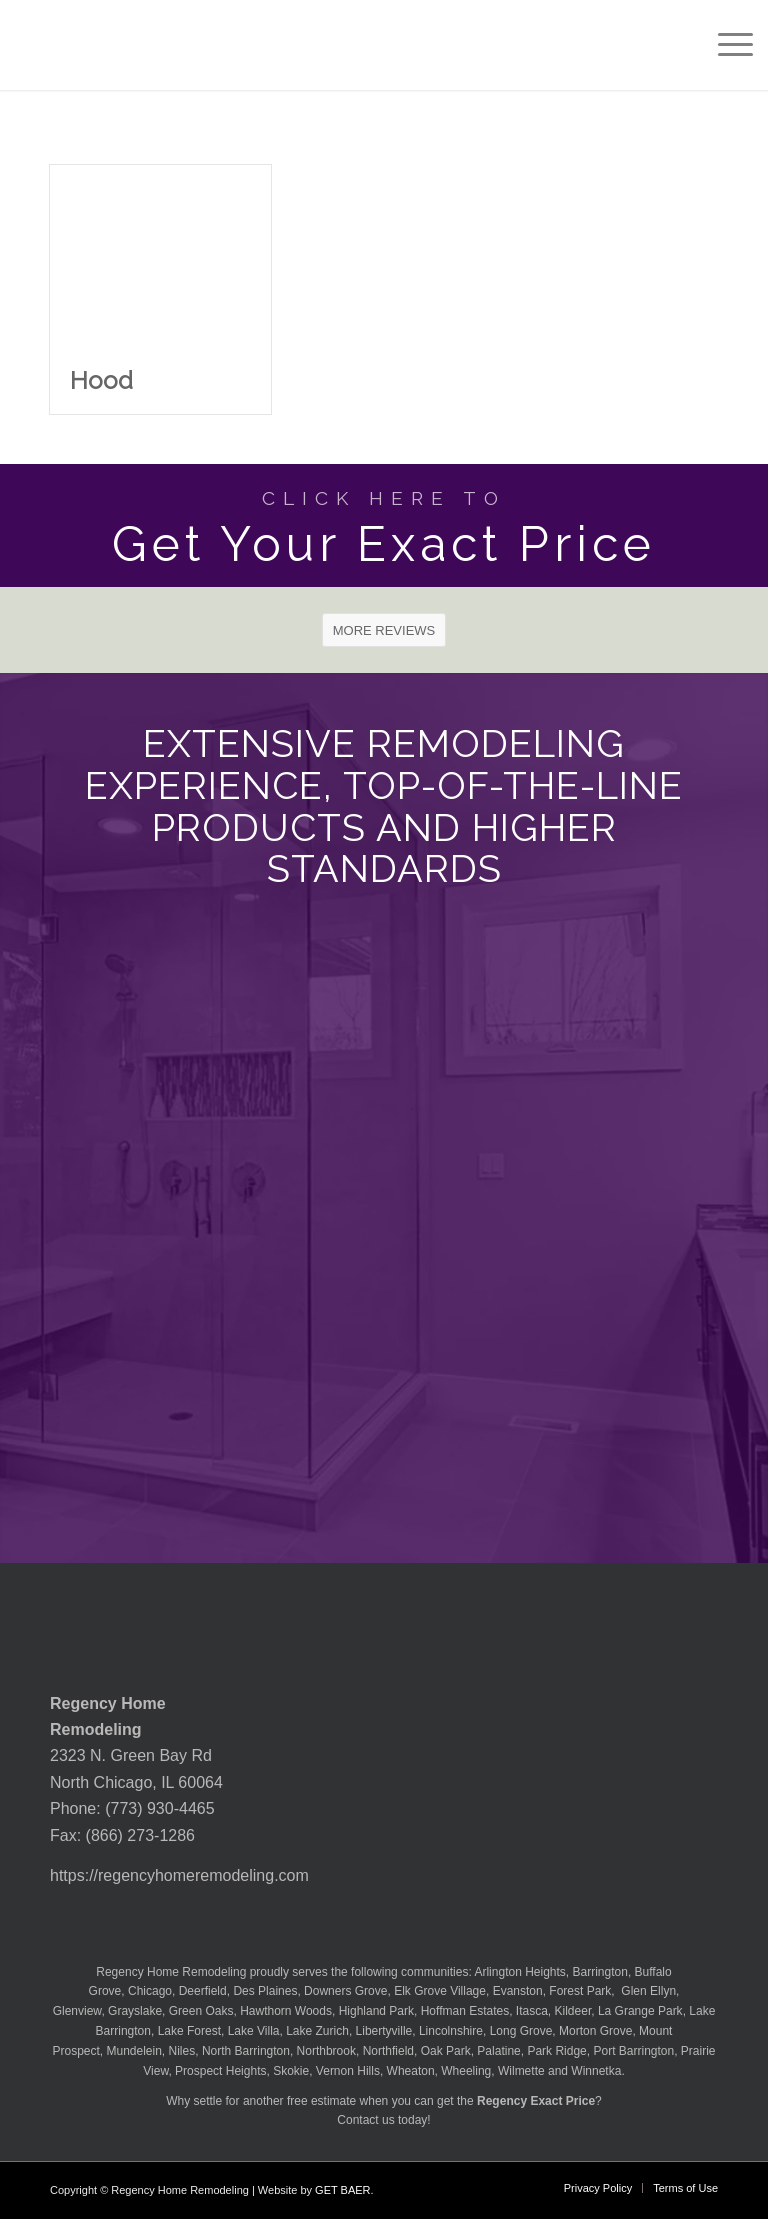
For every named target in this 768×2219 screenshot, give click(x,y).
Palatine (498, 2051)
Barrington (600, 1972)
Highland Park (376, 2011)
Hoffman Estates (465, 2011)
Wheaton (411, 2071)
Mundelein (133, 2051)
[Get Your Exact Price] (384, 525)
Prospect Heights (220, 2071)
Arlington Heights (519, 1972)
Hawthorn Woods (286, 2011)
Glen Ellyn (647, 1991)
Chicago (150, 1991)
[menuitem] (725, 45)
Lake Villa (254, 2031)
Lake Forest (189, 2031)
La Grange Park (640, 2011)
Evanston (518, 1991)
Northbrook (326, 2051)
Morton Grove (595, 2031)
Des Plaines (265, 1991)
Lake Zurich (317, 2031)
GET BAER (342, 2190)
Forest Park (580, 1991)
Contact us (365, 2120)
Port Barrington (633, 2051)
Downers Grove (345, 1991)
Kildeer (573, 2011)
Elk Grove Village (440, 1991)
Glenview (77, 2011)
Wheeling (466, 2071)
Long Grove (521, 2031)
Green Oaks (201, 2011)
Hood (101, 380)
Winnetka (596, 2071)
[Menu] (725, 45)
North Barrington (246, 2051)
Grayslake (135, 2011)
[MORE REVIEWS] (384, 630)
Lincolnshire (451, 2031)
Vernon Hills (348, 2071)
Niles (182, 2051)
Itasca (532, 2011)
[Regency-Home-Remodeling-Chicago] (104, 45)
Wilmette (521, 2071)
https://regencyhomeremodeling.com (179, 1875)
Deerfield (203, 1991)
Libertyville (384, 2031)
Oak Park (446, 2051)
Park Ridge (556, 2051)
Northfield (388, 2051)
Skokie (291, 2071)
